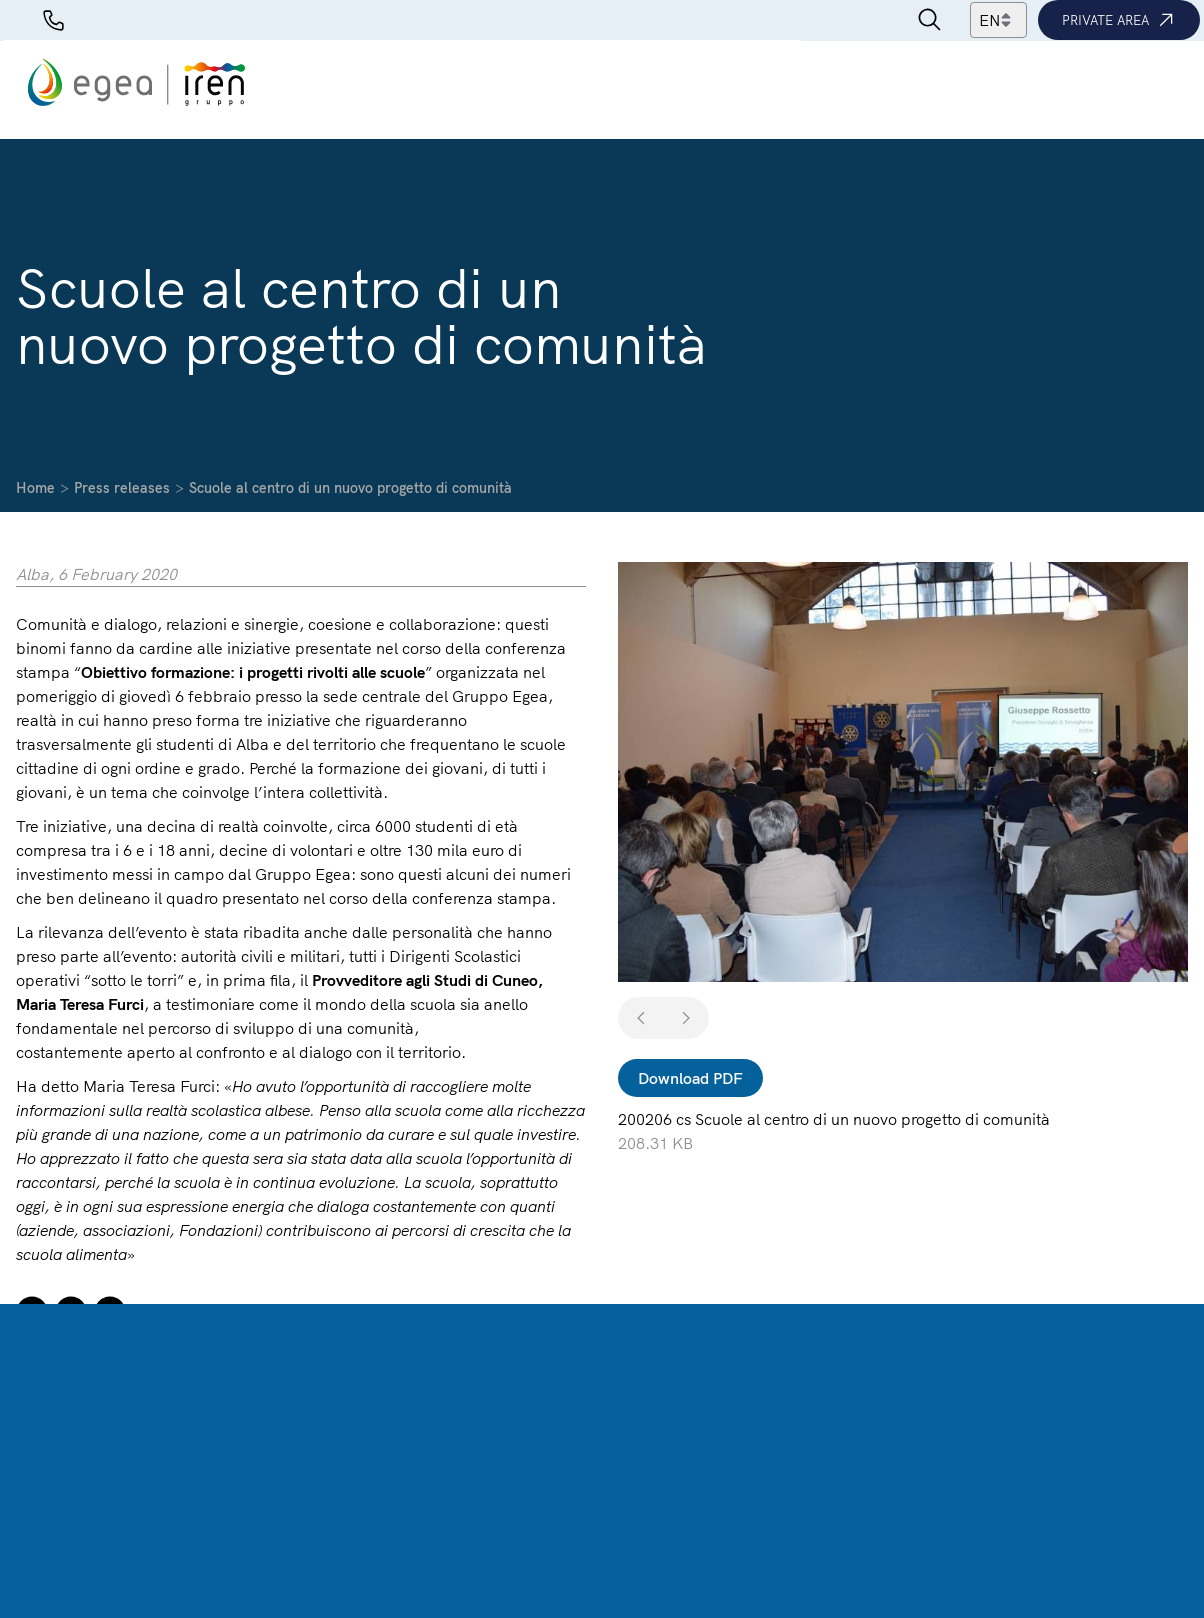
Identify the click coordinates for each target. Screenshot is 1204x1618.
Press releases (122, 488)
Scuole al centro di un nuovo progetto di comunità (350, 488)
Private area (1119, 20)
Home (35, 488)
